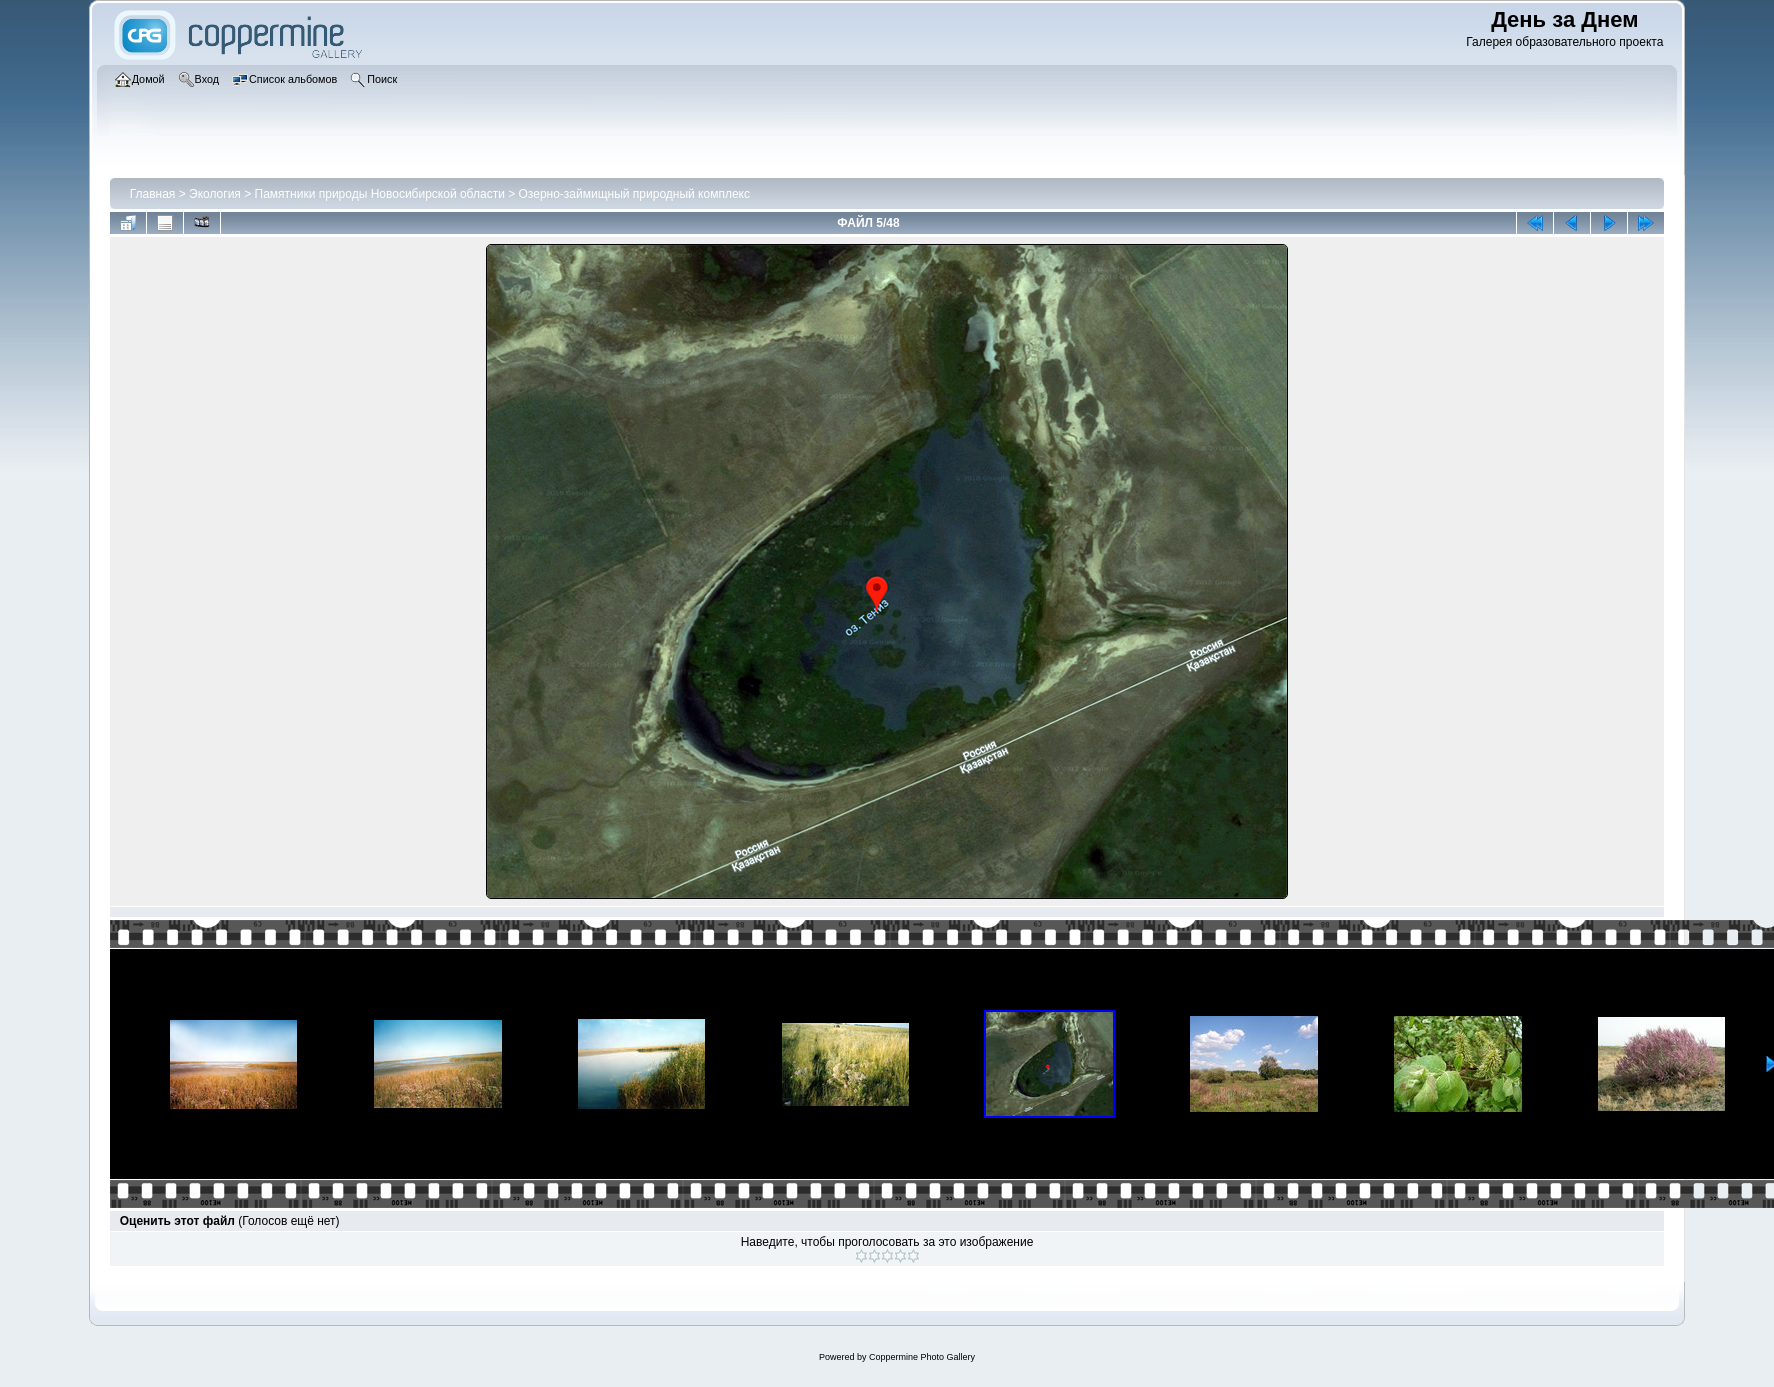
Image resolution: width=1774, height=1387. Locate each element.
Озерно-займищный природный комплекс (634, 194)
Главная (153, 194)
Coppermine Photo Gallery (922, 1357)
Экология (215, 194)
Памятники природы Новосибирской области (380, 194)
